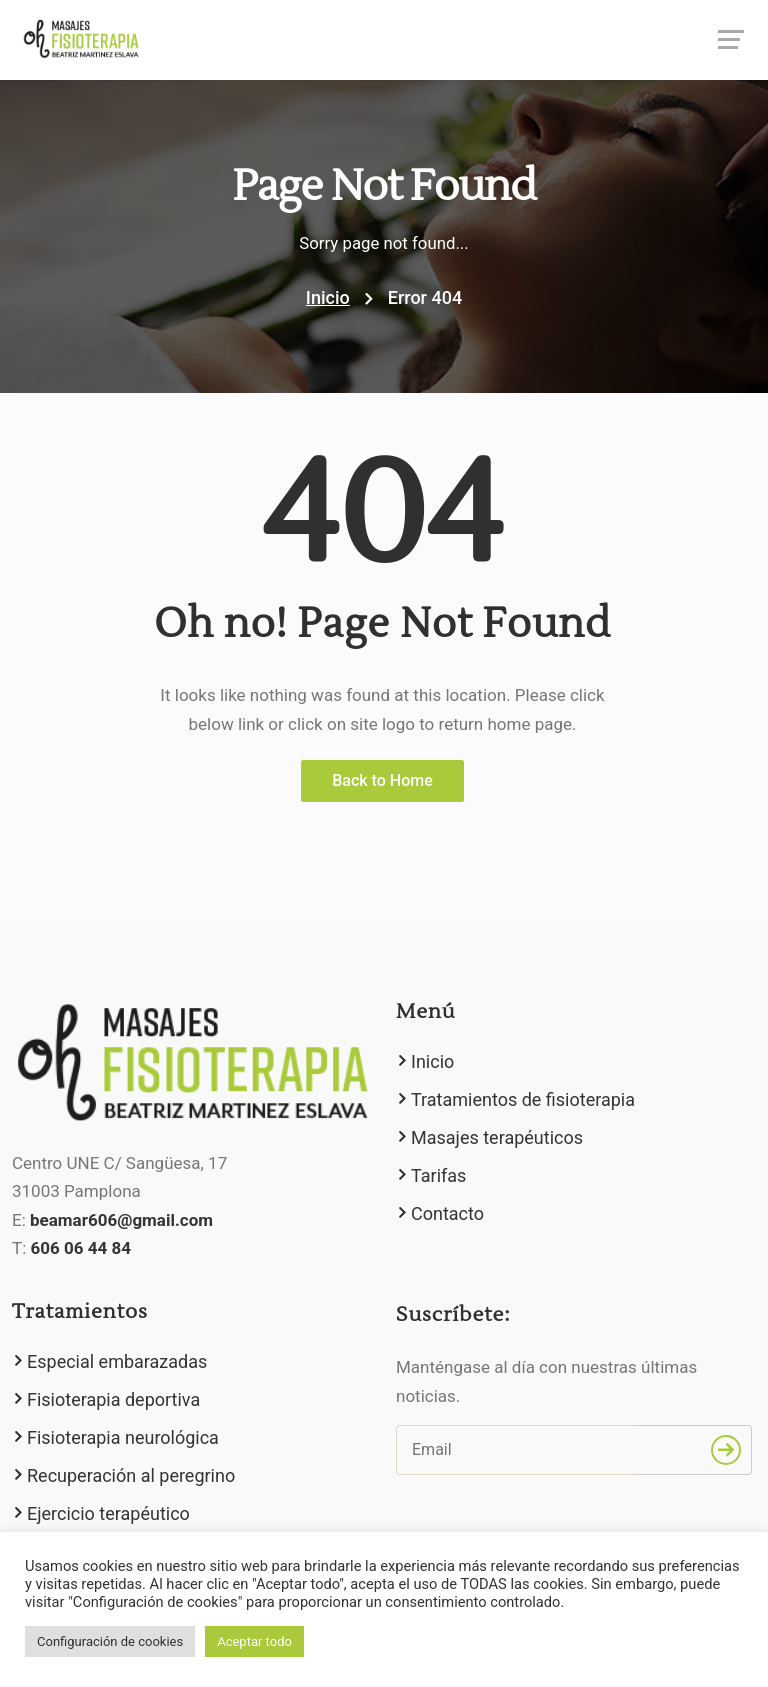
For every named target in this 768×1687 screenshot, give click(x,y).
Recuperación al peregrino (131, 1475)
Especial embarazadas (117, 1361)
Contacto (447, 1213)
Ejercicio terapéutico (108, 1513)
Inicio (328, 297)
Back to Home (382, 780)
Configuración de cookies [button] (110, 1641)
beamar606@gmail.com (121, 1220)
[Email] (516, 1450)
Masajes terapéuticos (497, 1137)
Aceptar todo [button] (254, 1641)
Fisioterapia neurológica (123, 1437)
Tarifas (438, 1175)
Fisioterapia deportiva (113, 1399)
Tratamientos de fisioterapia (523, 1099)
